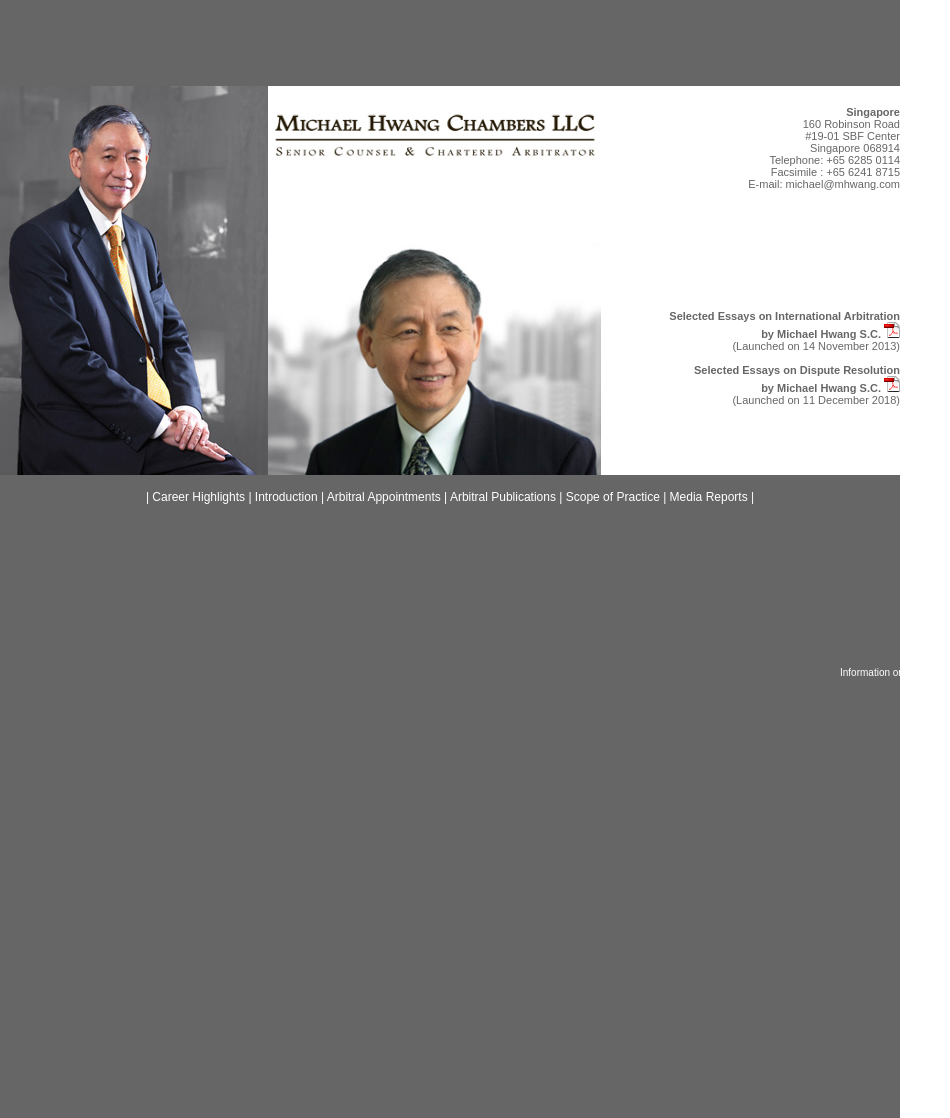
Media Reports (709, 497)
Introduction (286, 497)
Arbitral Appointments (384, 497)
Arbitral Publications (503, 497)
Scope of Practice (613, 497)
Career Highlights (198, 497)
